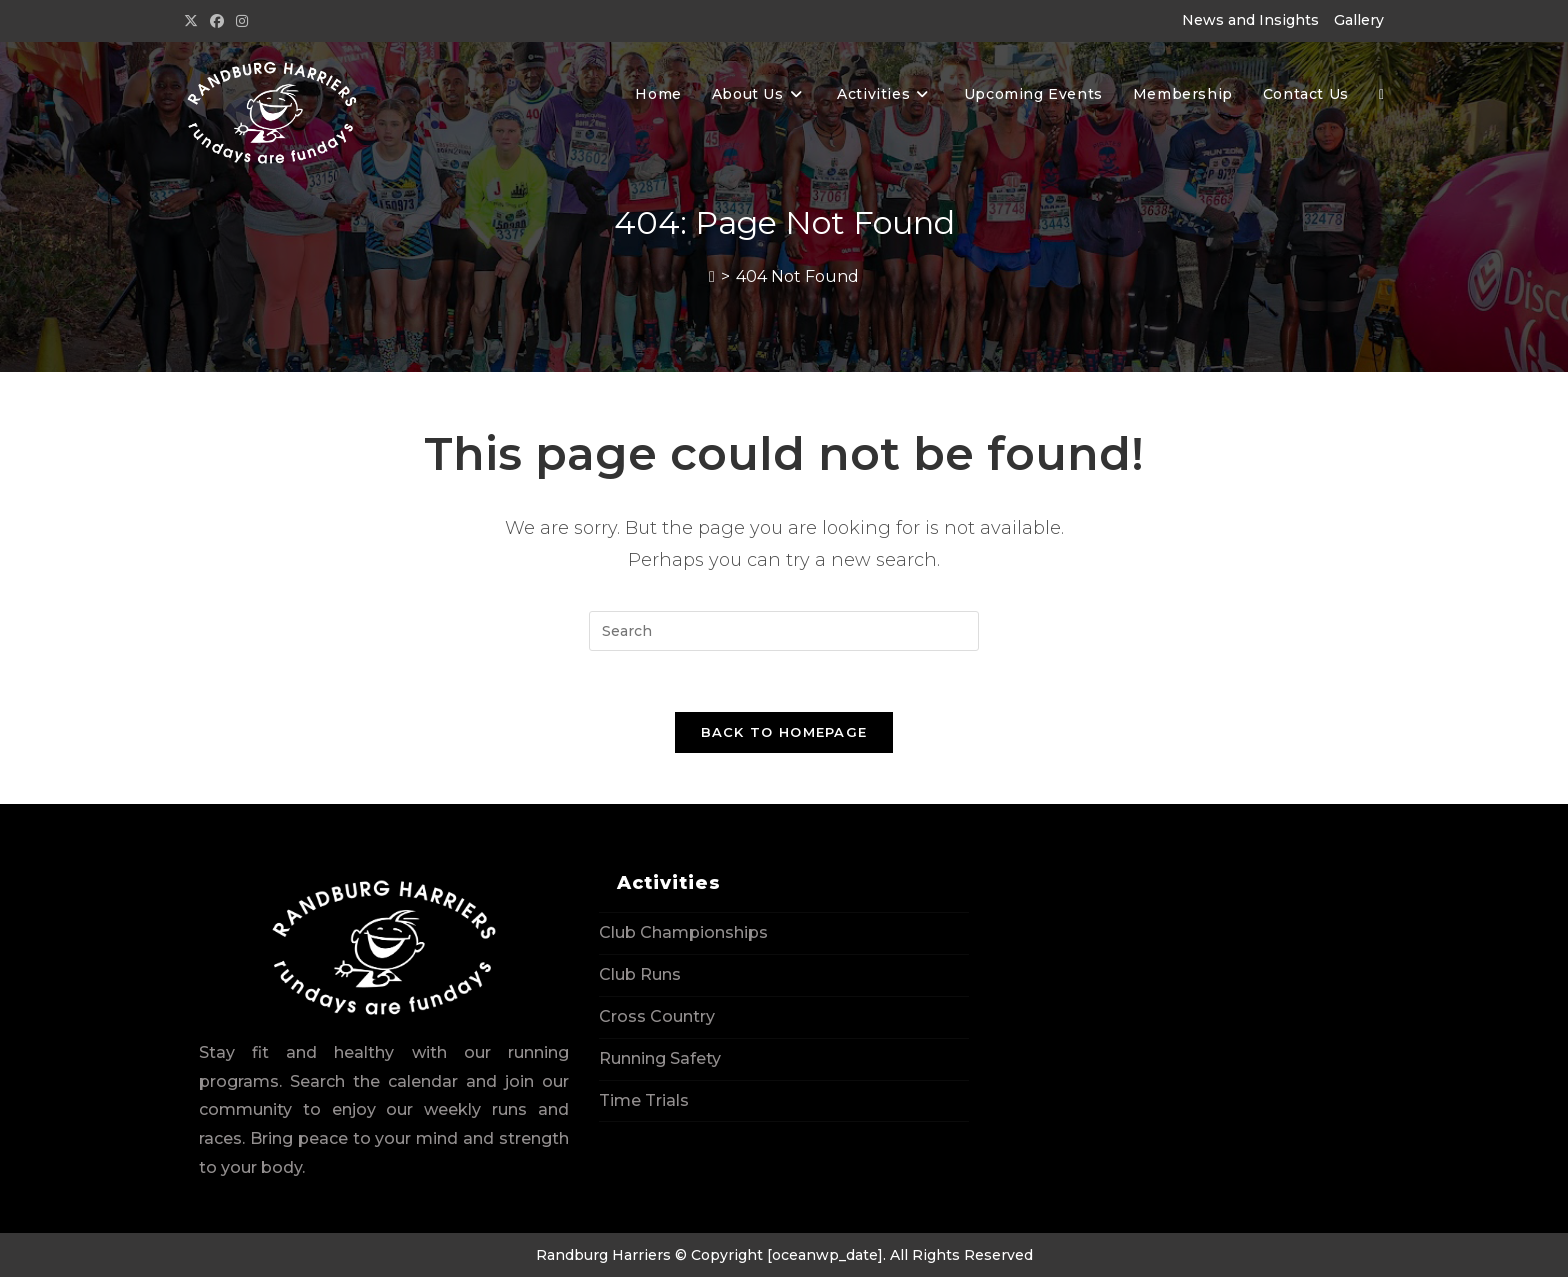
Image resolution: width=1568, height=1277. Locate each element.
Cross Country (657, 1016)
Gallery (1359, 20)
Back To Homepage (784, 732)
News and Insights (1250, 20)
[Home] (712, 276)
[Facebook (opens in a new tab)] (217, 21)
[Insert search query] (784, 631)
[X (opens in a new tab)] (194, 21)
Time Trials (644, 1100)
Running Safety (660, 1058)
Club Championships (683, 932)
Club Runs (640, 974)
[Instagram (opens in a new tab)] (242, 21)
